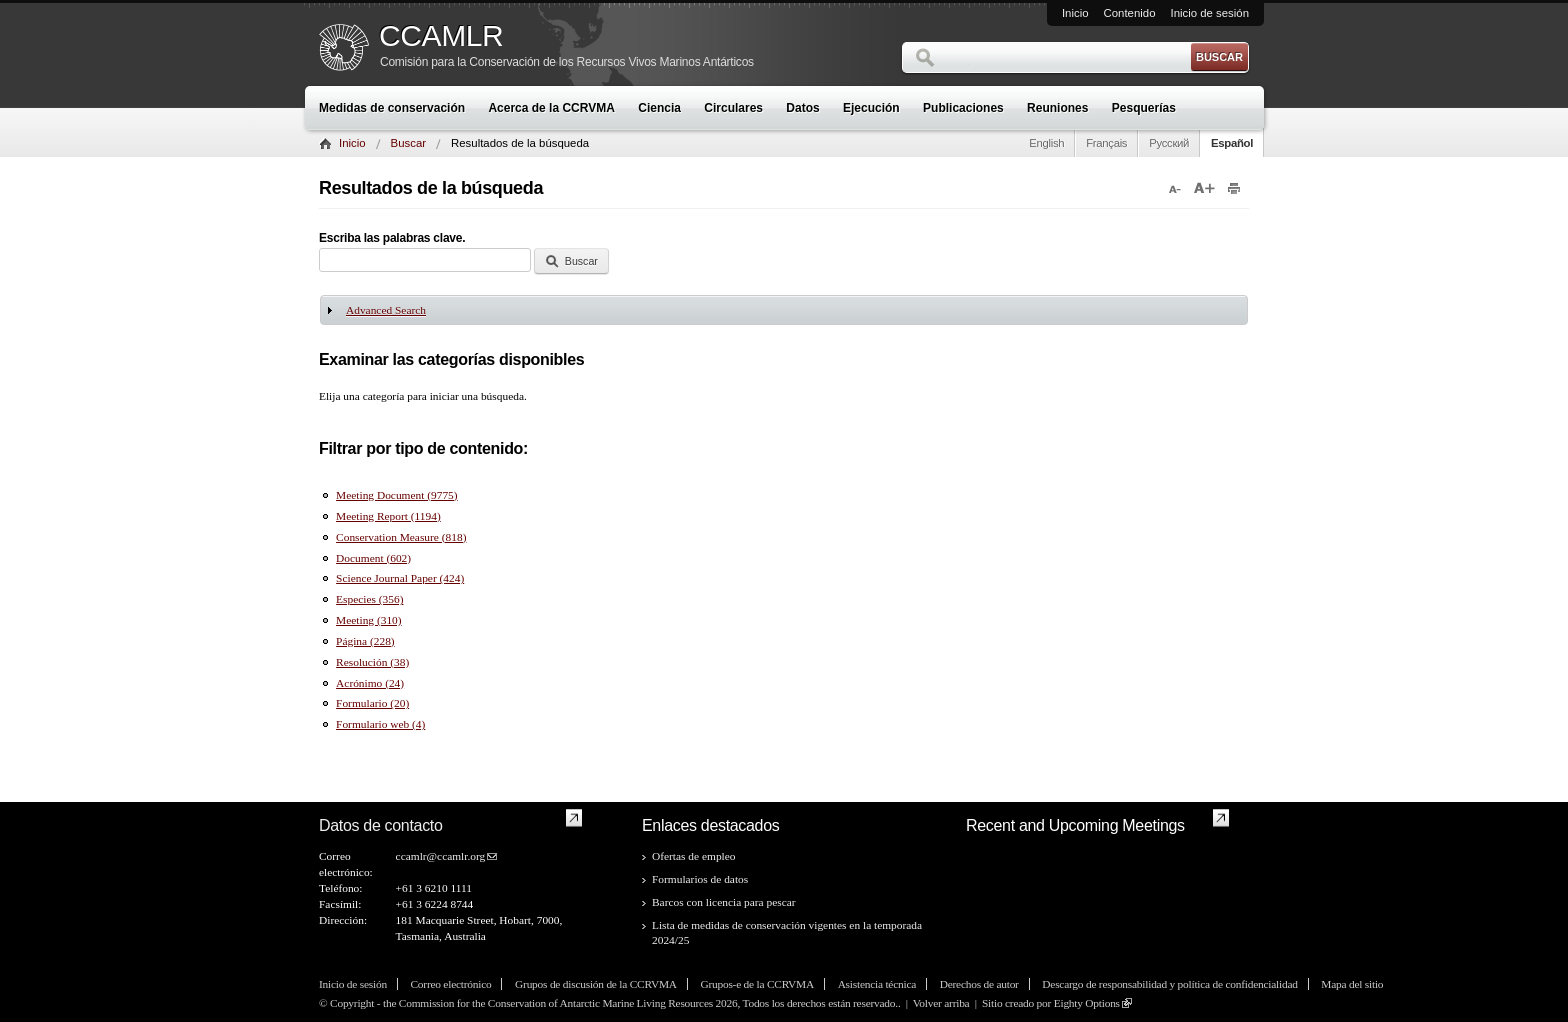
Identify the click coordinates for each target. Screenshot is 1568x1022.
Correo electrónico (450, 984)
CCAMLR (441, 36)
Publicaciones (963, 108)
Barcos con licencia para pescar (724, 902)
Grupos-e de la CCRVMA (757, 984)
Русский (1169, 143)
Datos (802, 108)
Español (1232, 143)
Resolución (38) (372, 662)
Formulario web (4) (380, 724)
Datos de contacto (381, 825)
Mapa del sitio (1352, 984)
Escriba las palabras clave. (392, 238)
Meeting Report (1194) (388, 516)
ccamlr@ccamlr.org (441, 856)
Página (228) (365, 641)
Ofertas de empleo (694, 856)
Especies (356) (369, 599)
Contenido (1130, 13)
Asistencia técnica (877, 984)
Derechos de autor (979, 984)
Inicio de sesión (1209, 13)
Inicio (1075, 13)
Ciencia (659, 108)
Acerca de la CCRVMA (551, 108)
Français (1106, 143)
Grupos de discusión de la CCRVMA (596, 984)
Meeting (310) (368, 620)
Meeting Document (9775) (396, 495)
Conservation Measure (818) (401, 537)
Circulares (733, 108)
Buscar (408, 143)
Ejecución (871, 108)
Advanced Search (386, 310)
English (1046, 143)
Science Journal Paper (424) (400, 578)
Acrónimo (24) (370, 683)
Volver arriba (941, 1003)
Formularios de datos (700, 879)
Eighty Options (1087, 1003)
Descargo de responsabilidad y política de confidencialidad (1169, 984)
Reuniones (1057, 108)
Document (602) (373, 558)
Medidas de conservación (392, 108)
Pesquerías (1144, 108)
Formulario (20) (372, 703)
